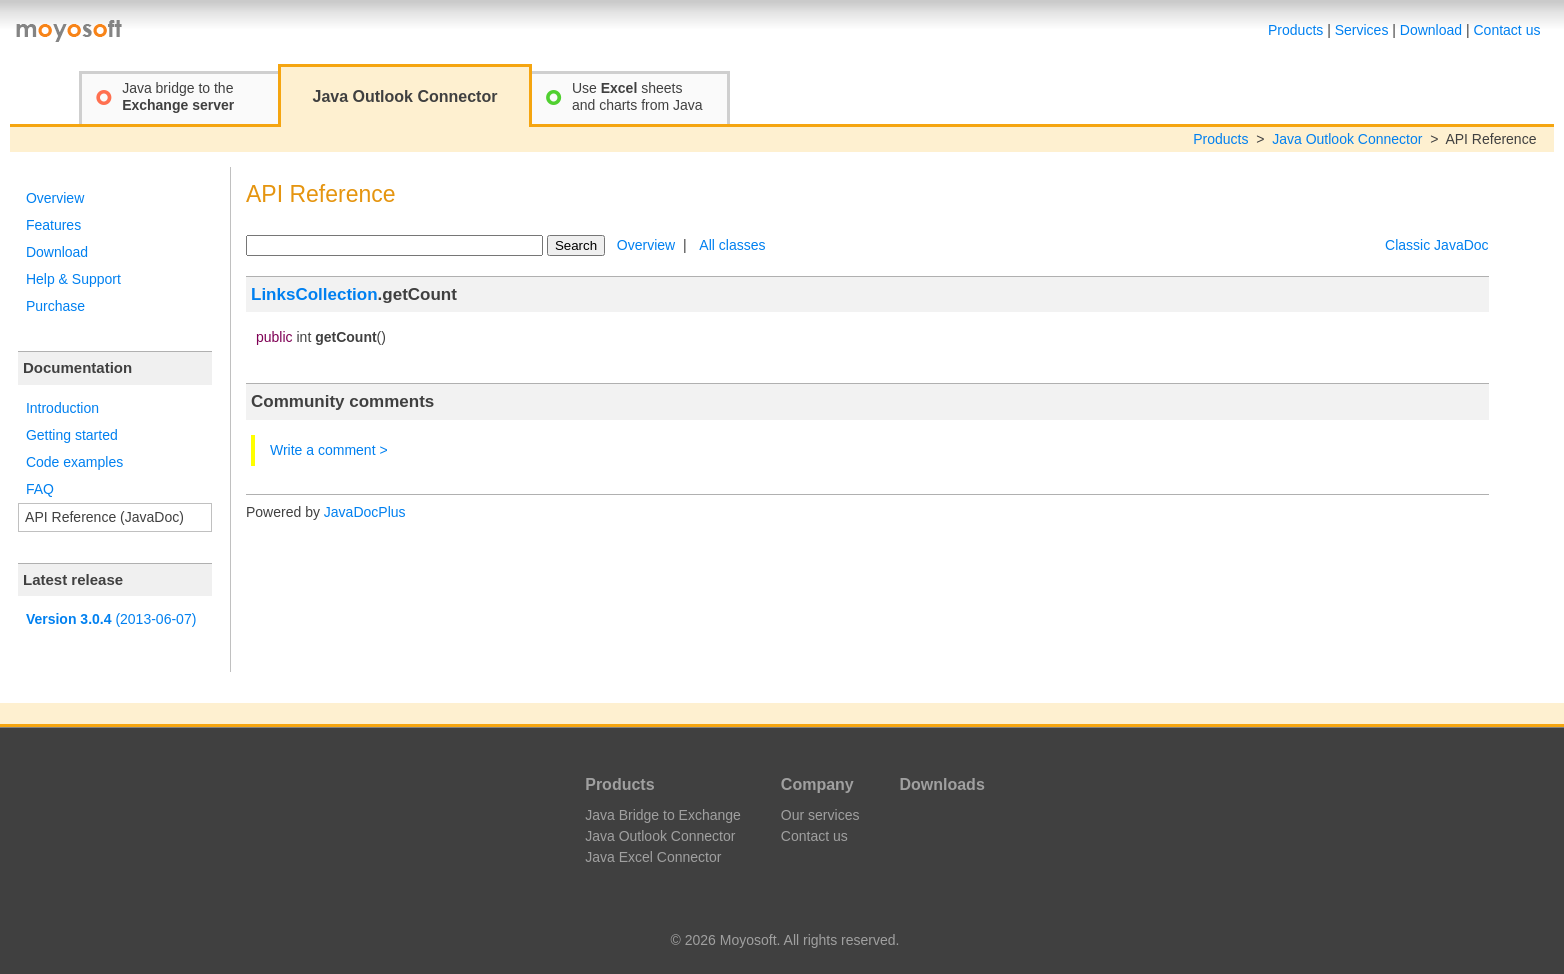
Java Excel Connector (653, 857)
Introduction (62, 408)
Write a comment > (329, 450)
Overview (55, 198)
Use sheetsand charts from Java (637, 96)
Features (53, 225)
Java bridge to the (178, 96)
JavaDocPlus (365, 512)
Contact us (1507, 30)
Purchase (55, 306)
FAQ (40, 489)
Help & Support (73, 279)
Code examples (74, 462)
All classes (732, 245)
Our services (820, 815)
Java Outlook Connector (1347, 139)
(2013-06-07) (111, 619)
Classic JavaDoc (1436, 245)
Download (1431, 30)
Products (1295, 30)
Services (1362, 30)
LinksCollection (314, 294)
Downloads (941, 784)
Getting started (72, 435)
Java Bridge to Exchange (663, 815)
